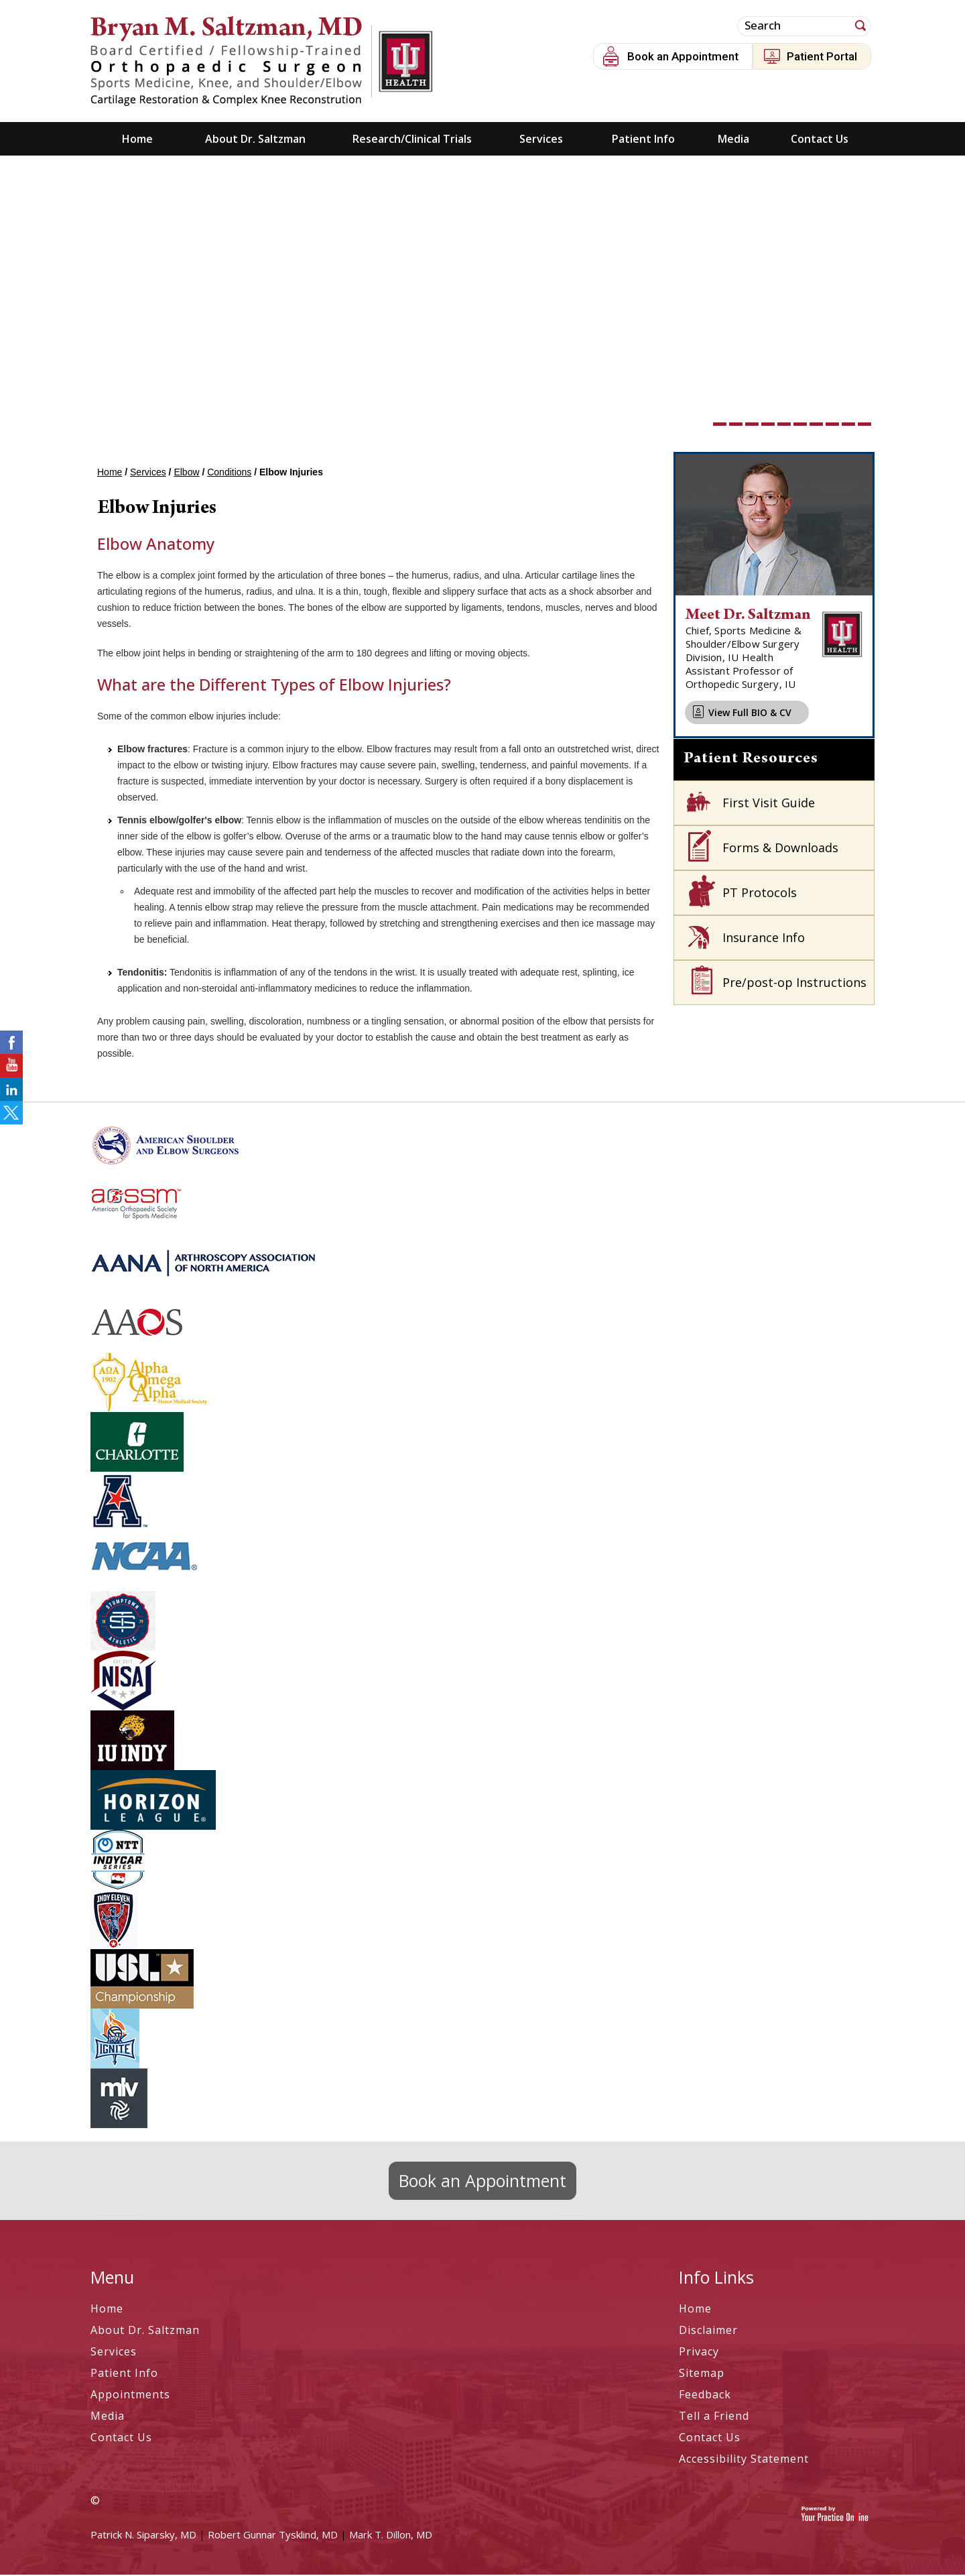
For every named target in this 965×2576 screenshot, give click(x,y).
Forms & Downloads (780, 849)
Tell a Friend (714, 2417)
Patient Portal (822, 56)
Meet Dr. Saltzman (748, 617)
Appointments (130, 2395)
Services (541, 140)
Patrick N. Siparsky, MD (143, 2535)
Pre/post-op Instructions (794, 984)
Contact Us (819, 140)
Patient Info (643, 140)
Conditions (229, 473)
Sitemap (701, 2374)
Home (137, 140)
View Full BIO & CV (749, 713)
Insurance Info (763, 939)
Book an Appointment (682, 56)
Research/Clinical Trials (412, 140)
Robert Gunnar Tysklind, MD (273, 2535)
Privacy (699, 2352)
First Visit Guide (768, 804)
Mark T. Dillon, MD (390, 2535)
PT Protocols (759, 894)
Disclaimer (708, 2331)
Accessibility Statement (744, 2460)
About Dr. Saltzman (255, 140)
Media (733, 140)
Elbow (186, 473)
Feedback (705, 2395)
